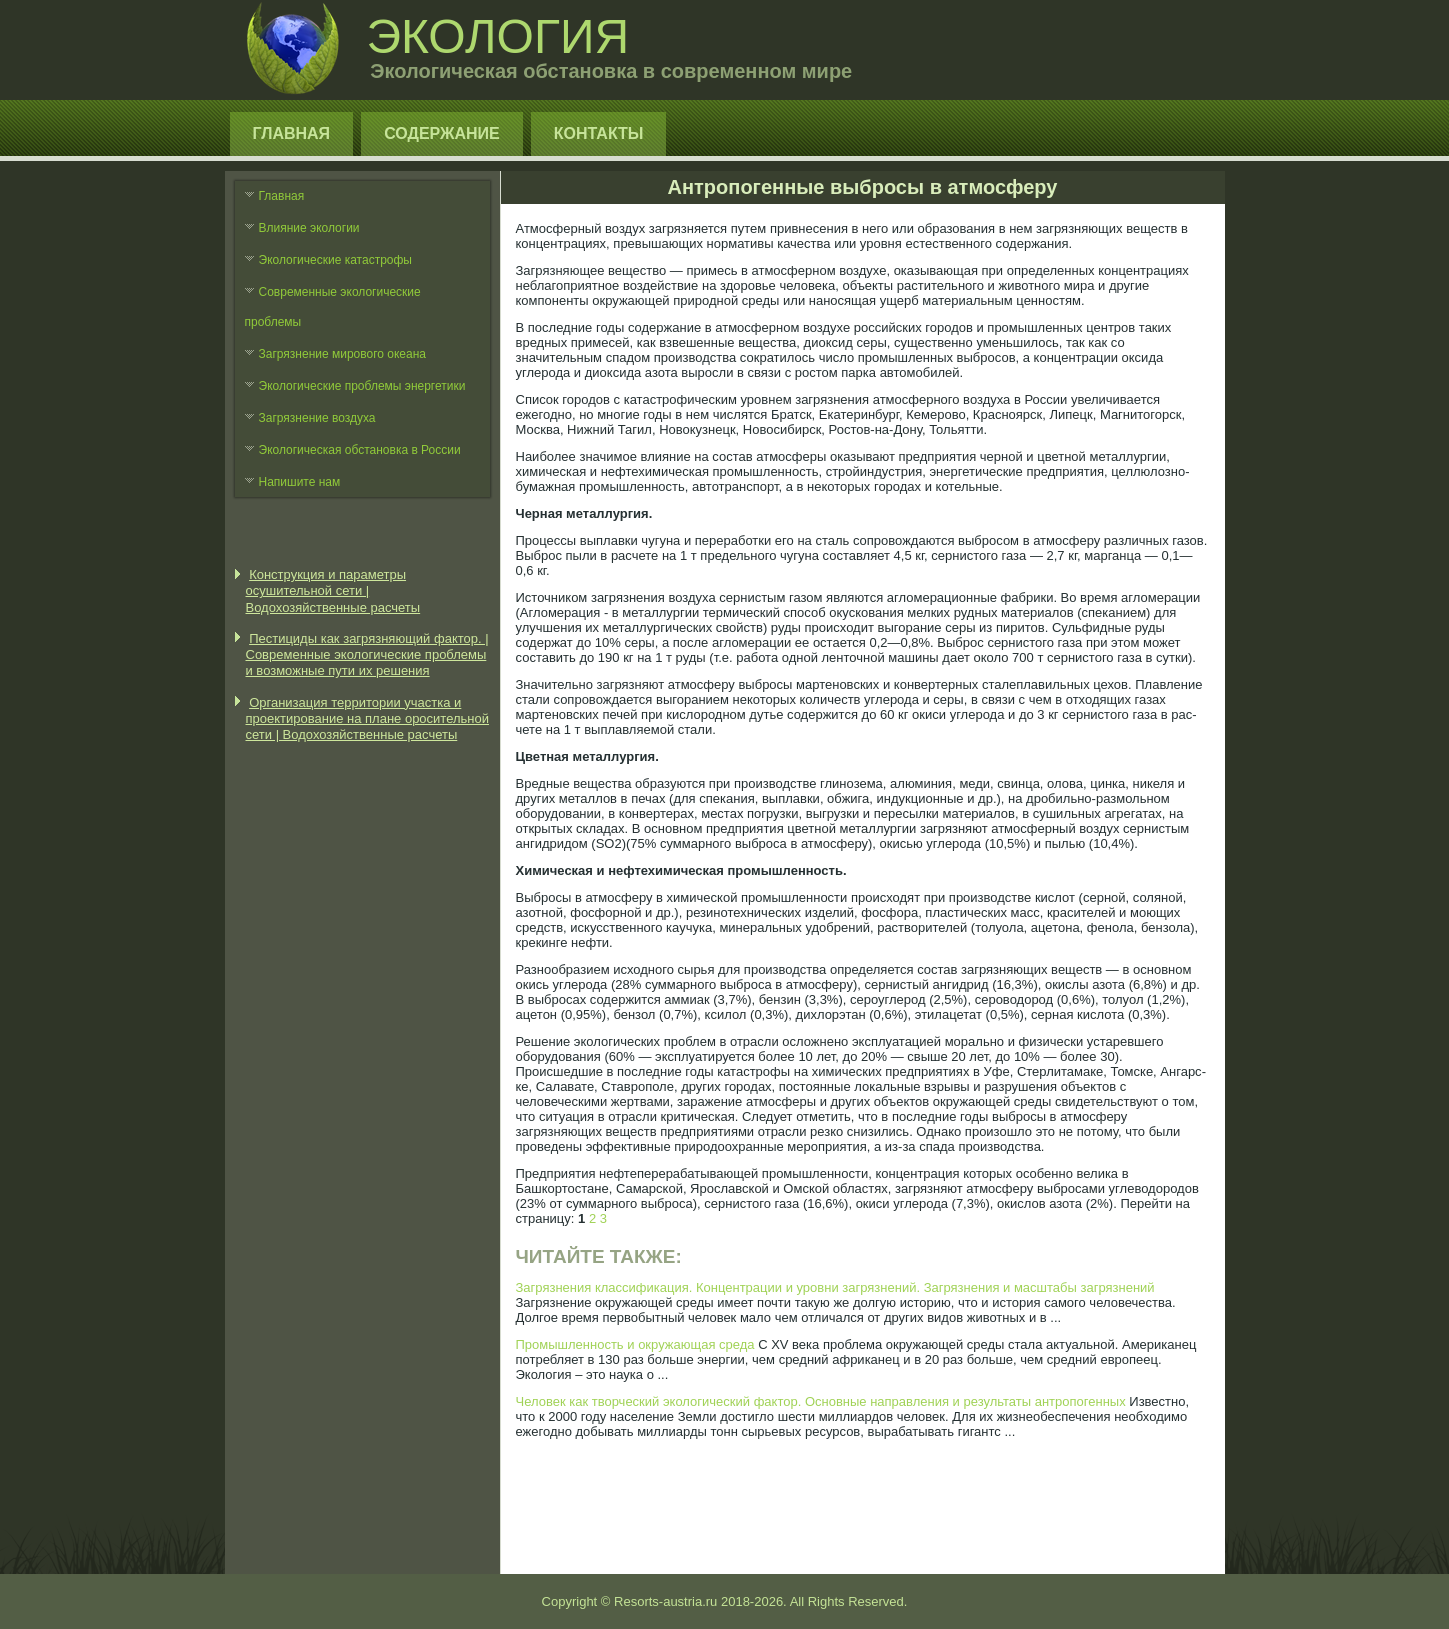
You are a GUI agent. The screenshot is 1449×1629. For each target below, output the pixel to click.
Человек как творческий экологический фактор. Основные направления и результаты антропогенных (821, 1401)
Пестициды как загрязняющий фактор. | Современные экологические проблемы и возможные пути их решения (367, 655)
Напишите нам (300, 482)
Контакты (599, 133)
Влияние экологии (309, 228)
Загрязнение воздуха (317, 418)
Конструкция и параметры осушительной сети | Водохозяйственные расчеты (333, 591)
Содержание (442, 133)
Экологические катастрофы (336, 260)
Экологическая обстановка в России (360, 450)
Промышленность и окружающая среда (635, 1344)
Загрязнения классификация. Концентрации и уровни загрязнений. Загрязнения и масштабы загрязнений (835, 1287)
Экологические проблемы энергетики (362, 386)
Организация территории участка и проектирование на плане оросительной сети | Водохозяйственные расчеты (368, 719)
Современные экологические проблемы (333, 307)
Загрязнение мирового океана (343, 354)
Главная (292, 133)
